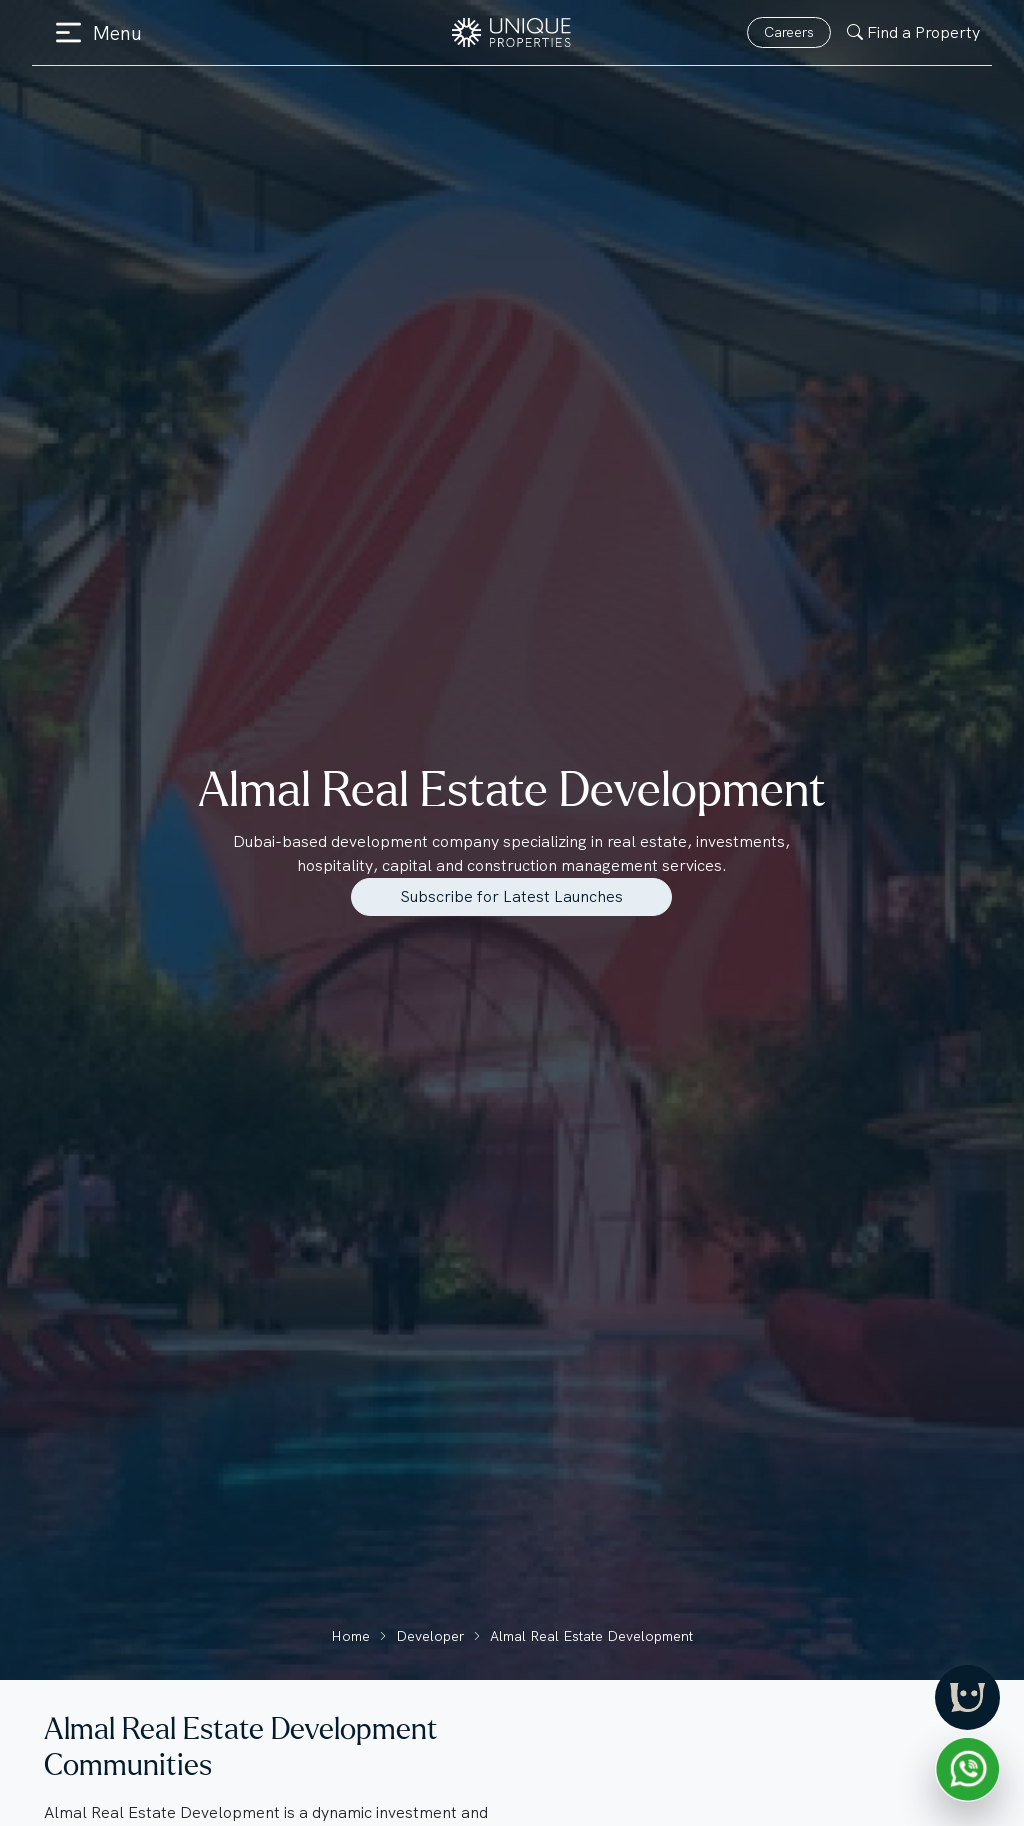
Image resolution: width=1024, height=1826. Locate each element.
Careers (789, 32)
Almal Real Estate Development (591, 1636)
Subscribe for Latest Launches (511, 896)
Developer (430, 1636)
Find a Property (913, 32)
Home (350, 1636)
